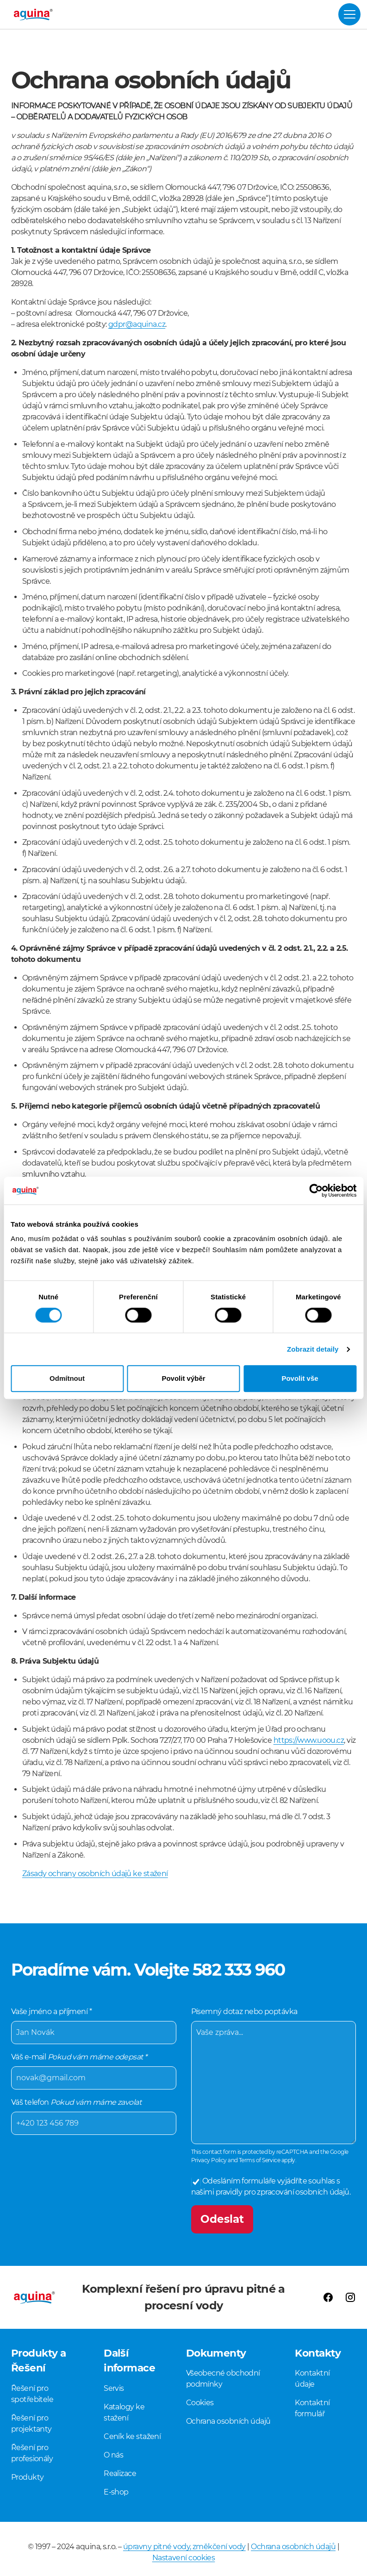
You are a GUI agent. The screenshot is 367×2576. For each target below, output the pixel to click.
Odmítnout (67, 1378)
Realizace (120, 2473)
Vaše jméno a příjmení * (93, 2025)
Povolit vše (299, 1378)
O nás (113, 2455)
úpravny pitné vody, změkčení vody (184, 2546)
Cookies (200, 2402)
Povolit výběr (183, 1378)
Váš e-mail (93, 2070)
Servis (114, 2388)
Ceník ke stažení (132, 2436)
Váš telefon (93, 2115)
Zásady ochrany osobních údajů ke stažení (95, 1873)
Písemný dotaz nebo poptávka (273, 2075)
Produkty (27, 2477)
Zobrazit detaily (313, 1349)
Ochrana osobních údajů (228, 2421)
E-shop (116, 2492)
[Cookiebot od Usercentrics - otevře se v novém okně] (315, 1191)
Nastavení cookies (183, 2557)
